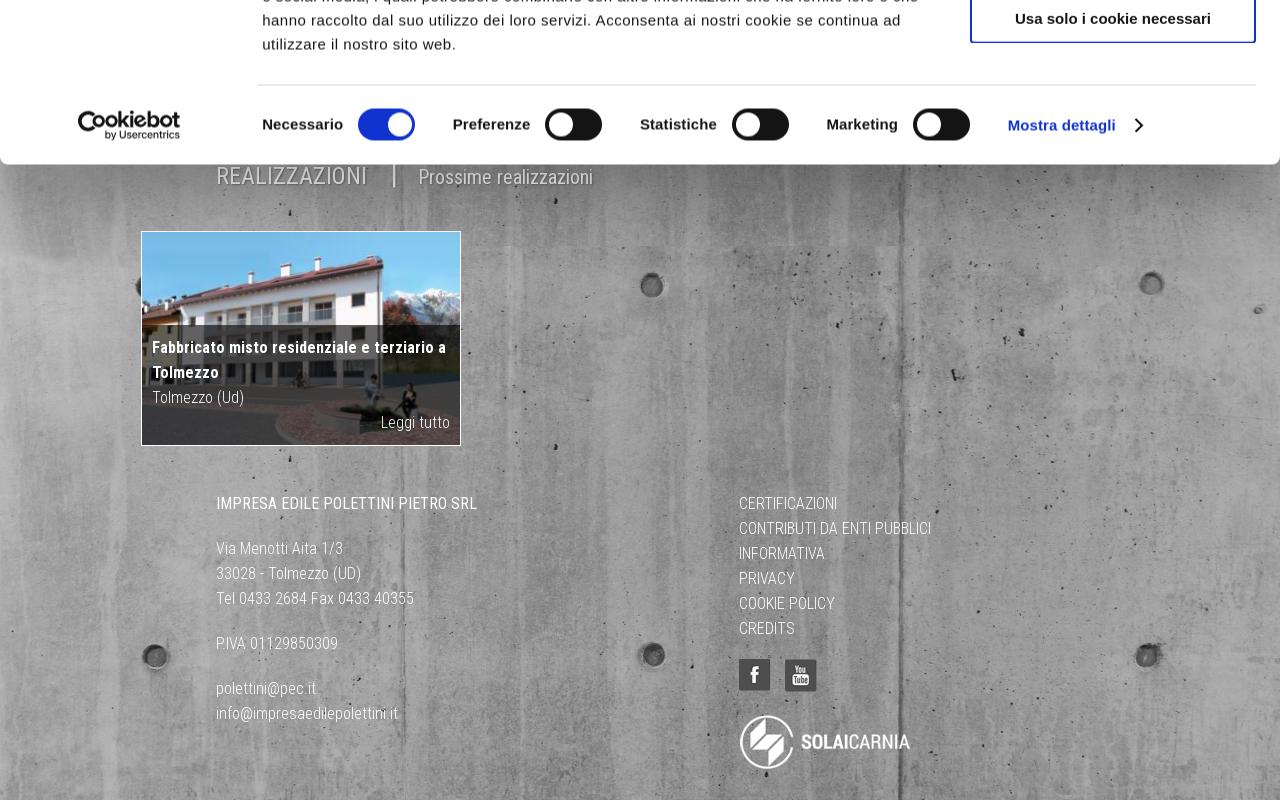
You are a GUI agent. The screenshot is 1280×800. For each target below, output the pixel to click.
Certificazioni (788, 503)
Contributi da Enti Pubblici (835, 528)
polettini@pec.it (266, 688)
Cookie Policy (787, 603)
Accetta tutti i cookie (1113, 49)
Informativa (782, 553)
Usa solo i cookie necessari (1113, 166)
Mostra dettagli (1062, 273)
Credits (767, 628)
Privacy (767, 578)
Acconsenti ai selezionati (1113, 108)
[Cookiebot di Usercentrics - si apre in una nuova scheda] (129, 274)
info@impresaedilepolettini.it (307, 713)
